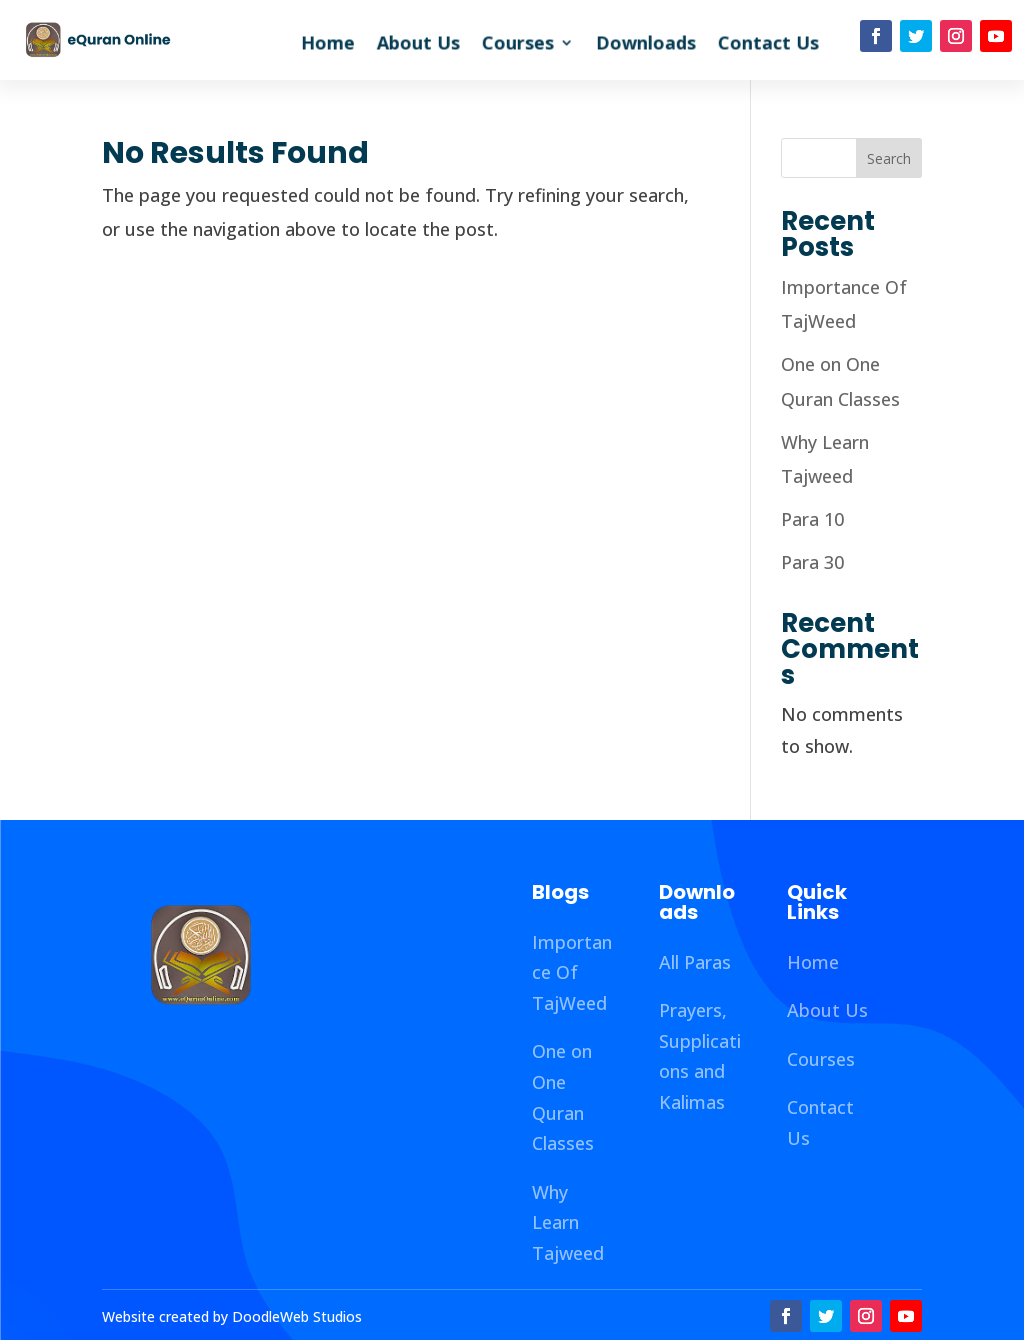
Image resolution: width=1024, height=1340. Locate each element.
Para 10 (812, 519)
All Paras (695, 962)
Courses (518, 45)
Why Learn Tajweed (568, 1222)
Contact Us (768, 45)
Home (328, 45)
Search (889, 158)
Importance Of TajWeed (572, 972)
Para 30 (812, 562)
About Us (418, 45)
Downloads (646, 45)
